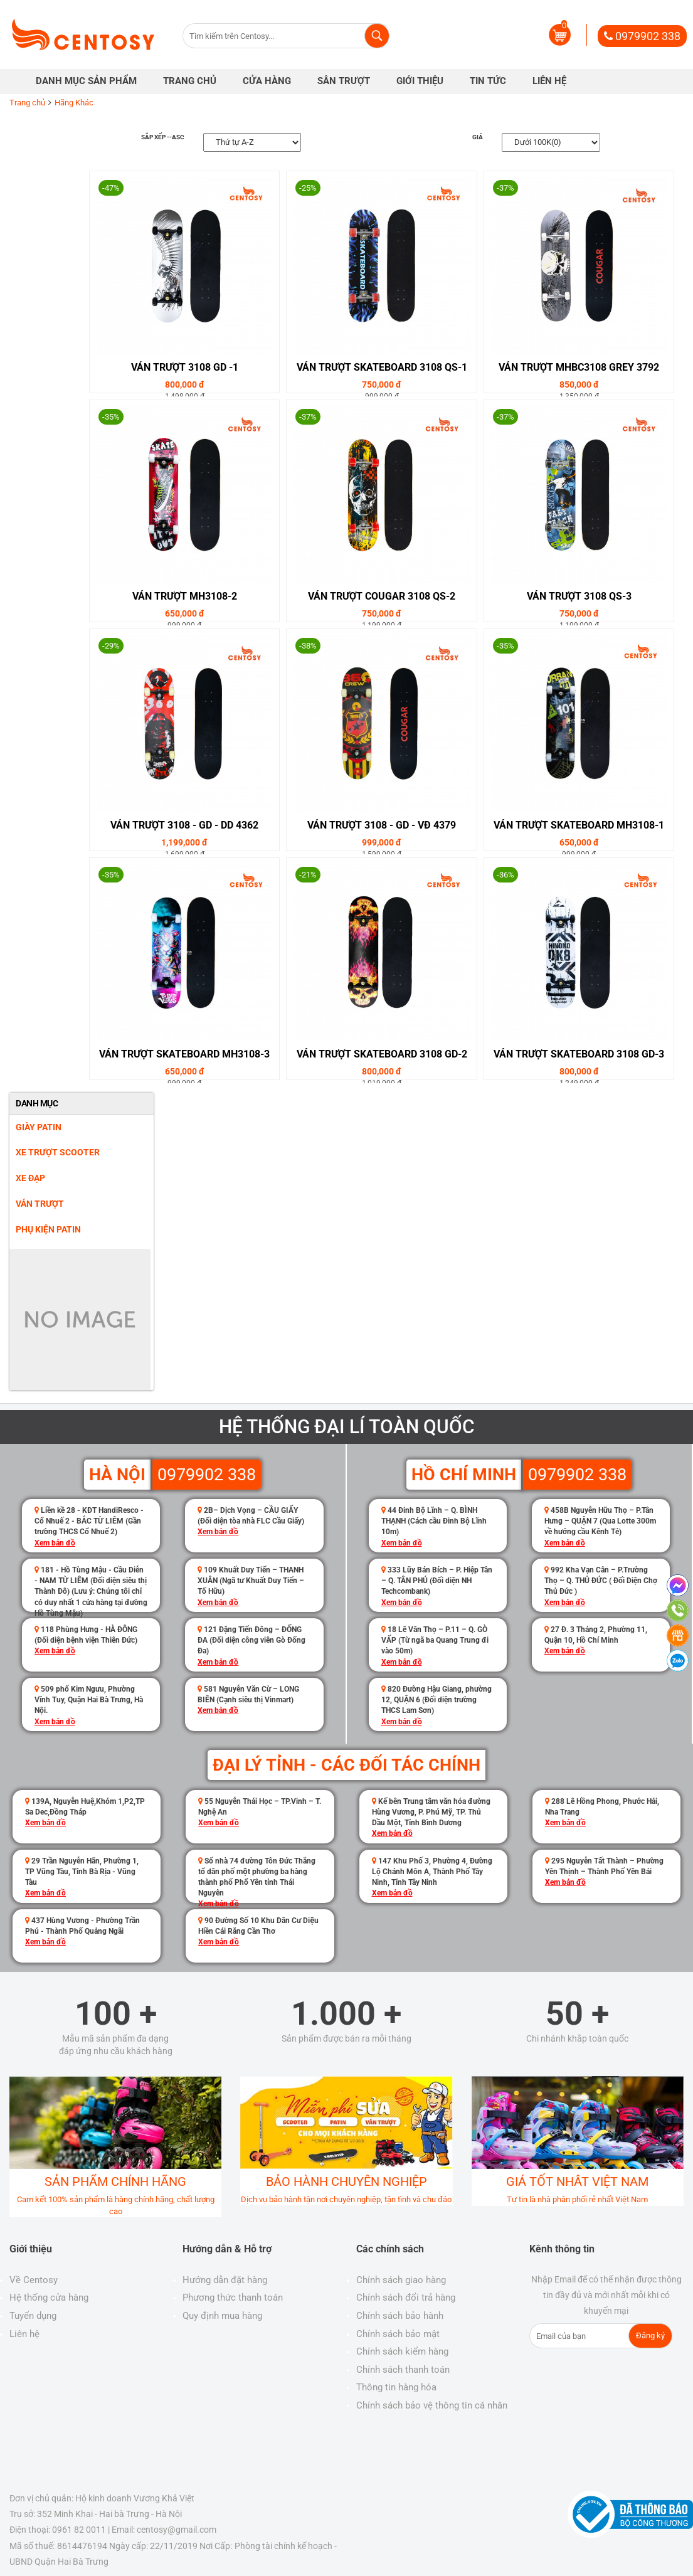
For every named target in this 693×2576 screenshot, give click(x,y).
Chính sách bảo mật (398, 2334)
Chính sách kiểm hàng (402, 2351)
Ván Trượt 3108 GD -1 (184, 367)
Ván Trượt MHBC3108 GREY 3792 (579, 367)
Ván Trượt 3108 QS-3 (579, 596)
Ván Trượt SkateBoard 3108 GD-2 (382, 1054)
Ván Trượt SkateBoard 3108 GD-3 (579, 1054)
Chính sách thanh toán (403, 2369)
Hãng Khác (74, 102)
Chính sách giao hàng (401, 2280)
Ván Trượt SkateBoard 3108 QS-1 (382, 367)
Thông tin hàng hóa (396, 2387)
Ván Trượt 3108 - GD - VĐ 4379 (381, 825)
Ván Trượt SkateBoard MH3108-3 (184, 1054)
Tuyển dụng (32, 2315)
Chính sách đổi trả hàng (405, 2297)
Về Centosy (33, 2280)
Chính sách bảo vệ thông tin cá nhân (431, 2405)
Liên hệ (24, 2334)
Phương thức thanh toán (233, 2297)
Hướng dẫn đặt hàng (225, 2280)
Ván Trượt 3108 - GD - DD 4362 (184, 825)
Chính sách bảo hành (399, 2315)
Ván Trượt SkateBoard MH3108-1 (579, 825)
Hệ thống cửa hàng (48, 2297)
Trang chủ (27, 102)
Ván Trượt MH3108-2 (184, 596)
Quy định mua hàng (222, 2315)
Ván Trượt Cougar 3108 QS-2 (381, 596)
